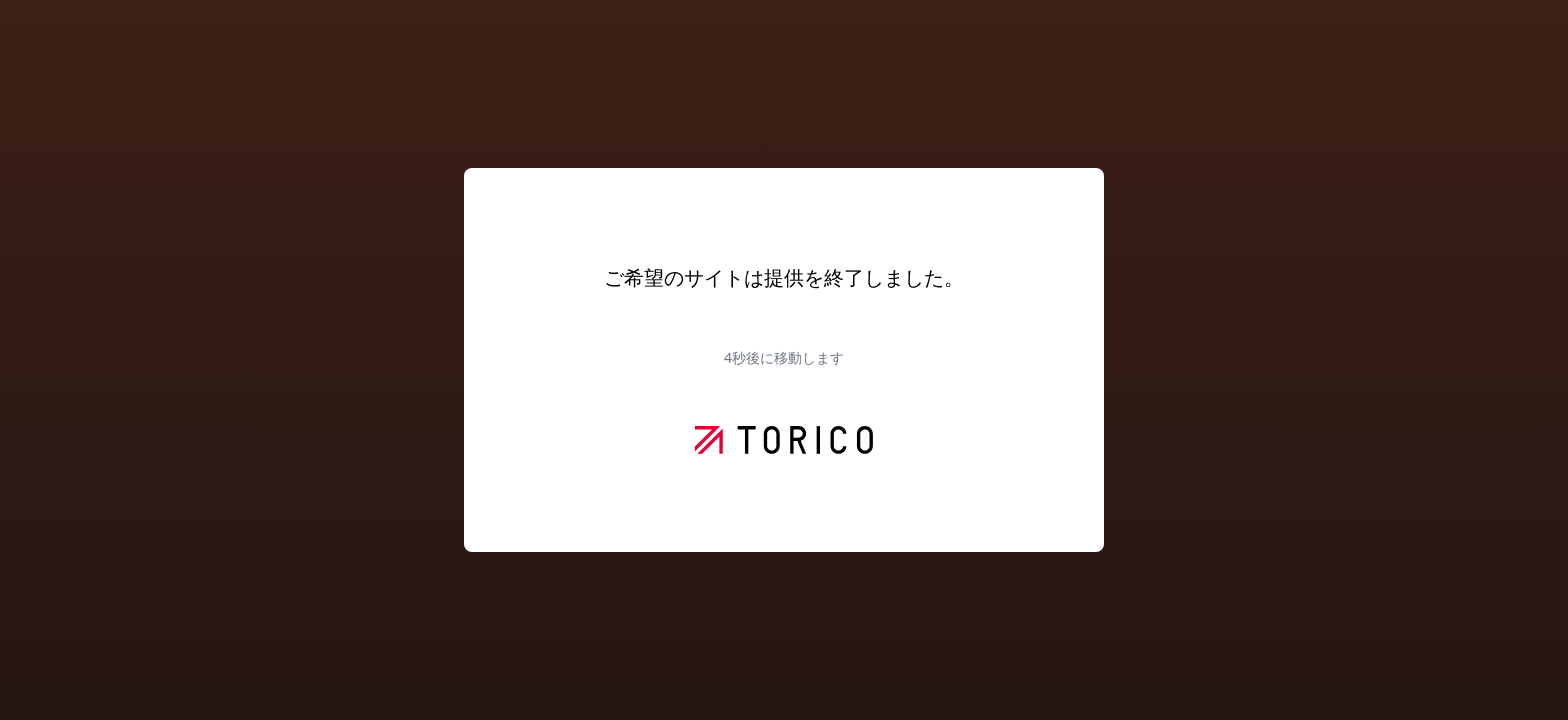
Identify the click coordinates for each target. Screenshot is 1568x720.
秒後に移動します (784, 357)
